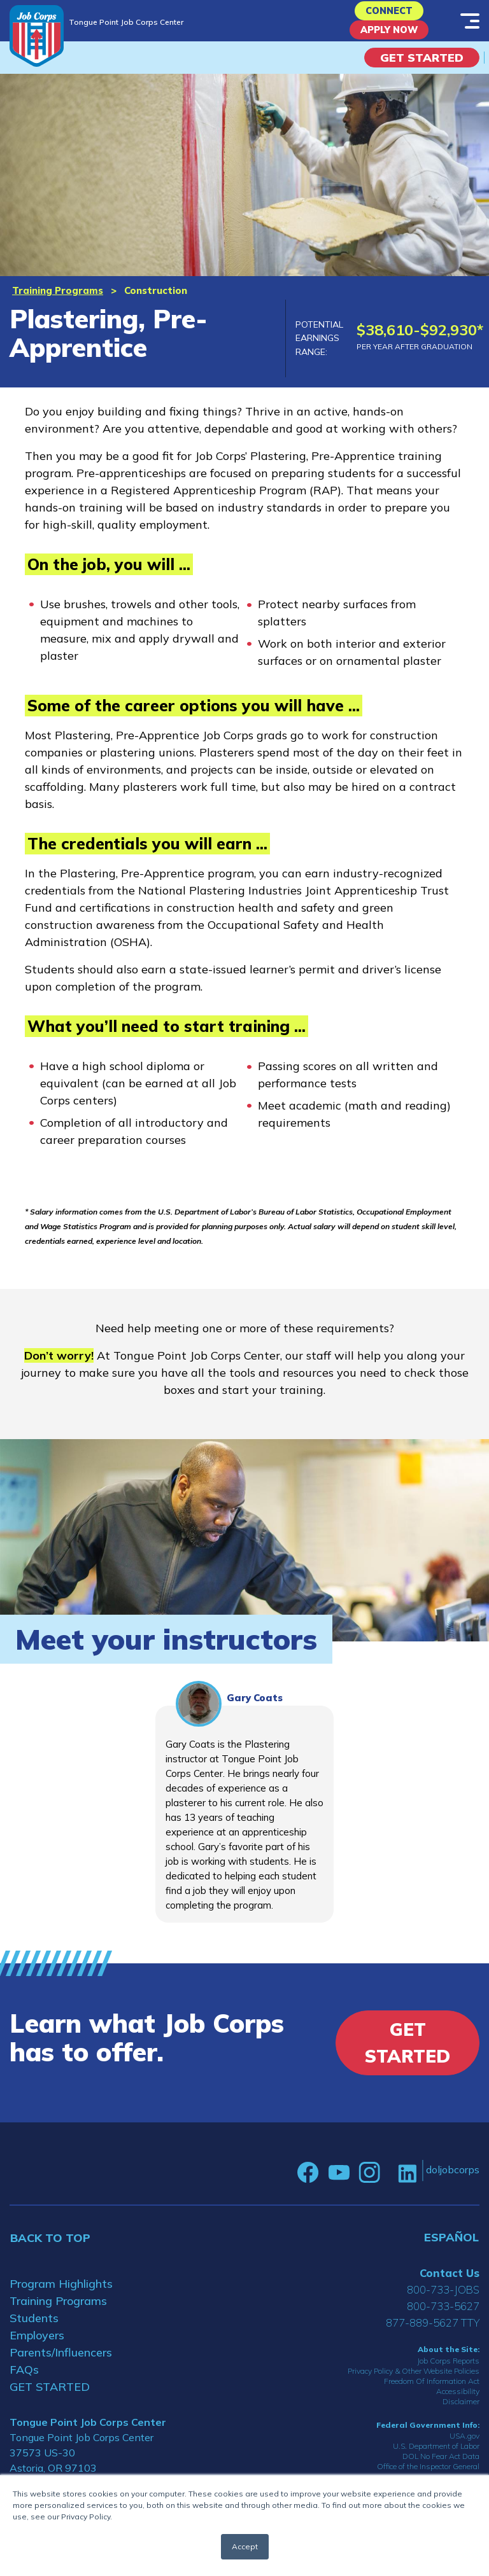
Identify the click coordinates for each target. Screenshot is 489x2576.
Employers (37, 2347)
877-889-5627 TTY (432, 2334)
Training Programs (57, 302)
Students (34, 2330)
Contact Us (449, 2285)
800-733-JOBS (443, 2301)
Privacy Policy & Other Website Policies (413, 2382)
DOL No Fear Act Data (440, 2468)
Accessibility (457, 2402)
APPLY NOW (389, 38)
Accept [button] (245, 2546)
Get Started (422, 69)
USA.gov (464, 2448)
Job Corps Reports (448, 2372)
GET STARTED (50, 2399)
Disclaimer (461, 2413)
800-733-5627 (443, 2318)
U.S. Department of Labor (436, 2458)
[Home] (37, 36)
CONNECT (389, 13)
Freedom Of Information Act (431, 2392)
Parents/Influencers (61, 2364)
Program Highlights (61, 2295)
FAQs (24, 2381)
